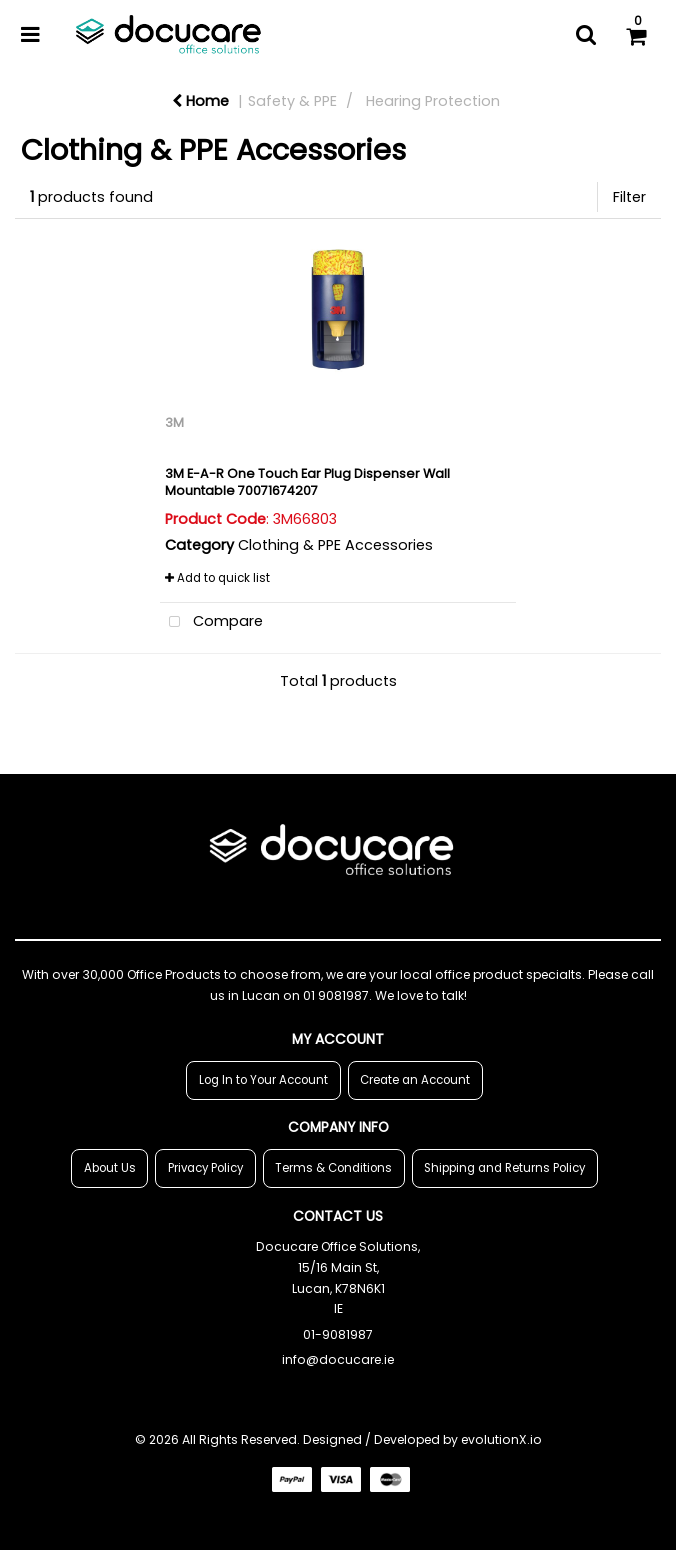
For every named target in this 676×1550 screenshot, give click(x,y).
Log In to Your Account (263, 1080)
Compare (211, 622)
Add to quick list (217, 578)
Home (200, 101)
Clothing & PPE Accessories (335, 545)
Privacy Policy (205, 1168)
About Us (110, 1168)
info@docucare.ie (338, 1359)
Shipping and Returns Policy (504, 1168)
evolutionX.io (501, 1439)
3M (174, 422)
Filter (629, 197)
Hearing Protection (433, 101)
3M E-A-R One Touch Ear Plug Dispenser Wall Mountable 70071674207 (307, 482)
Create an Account (415, 1080)
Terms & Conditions (333, 1168)
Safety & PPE (292, 101)
